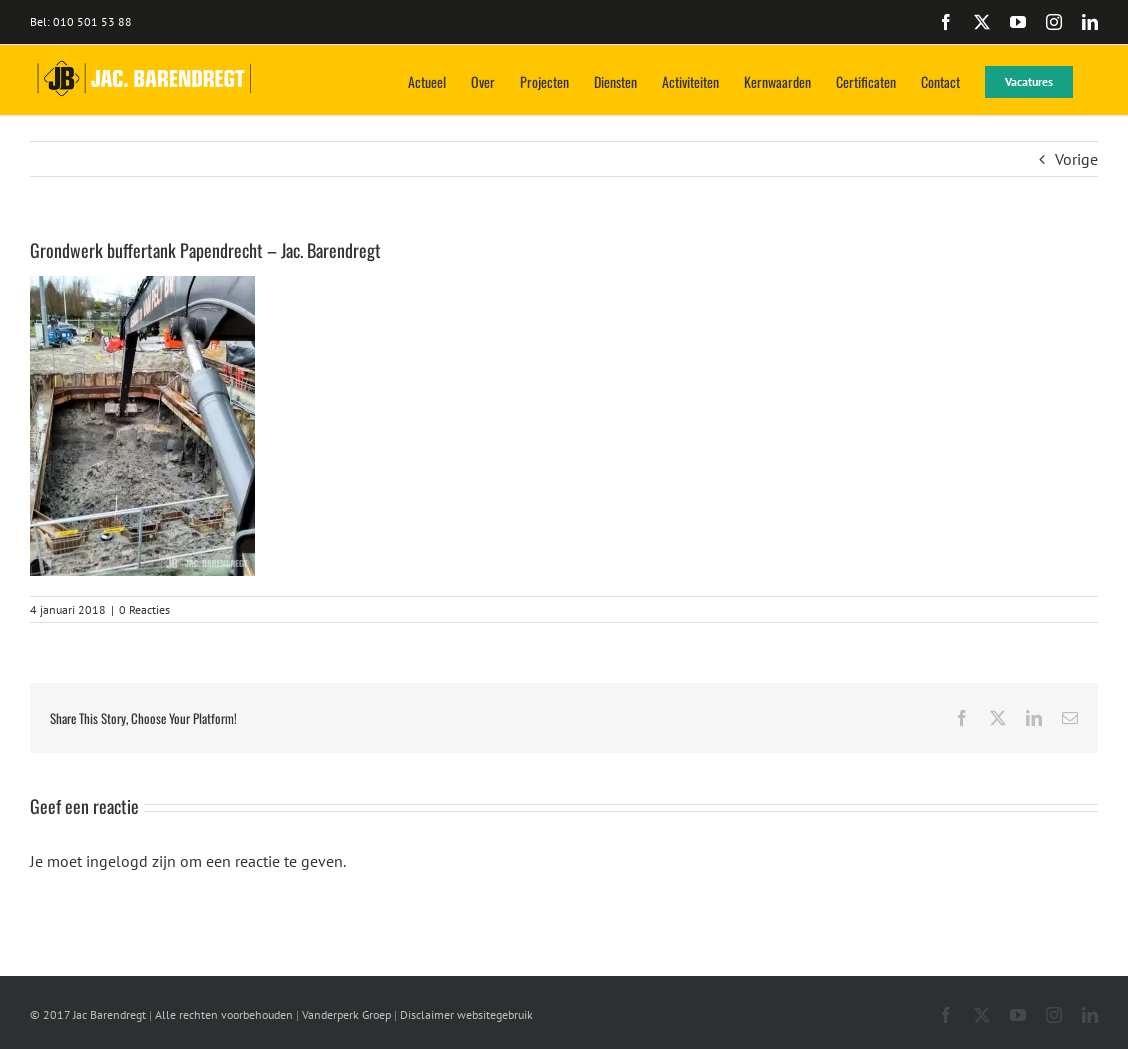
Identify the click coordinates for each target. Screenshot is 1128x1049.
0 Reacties (144, 609)
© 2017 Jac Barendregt (88, 1014)
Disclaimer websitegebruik (466, 1014)
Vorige (1076, 159)
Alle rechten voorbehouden (224, 1014)
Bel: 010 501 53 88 (81, 21)
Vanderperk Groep (346, 1014)
